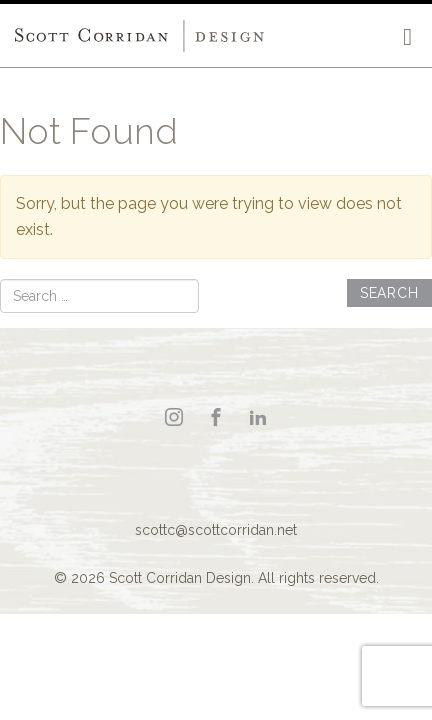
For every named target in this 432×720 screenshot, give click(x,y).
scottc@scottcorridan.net (216, 530)
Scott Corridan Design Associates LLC (140, 36)
